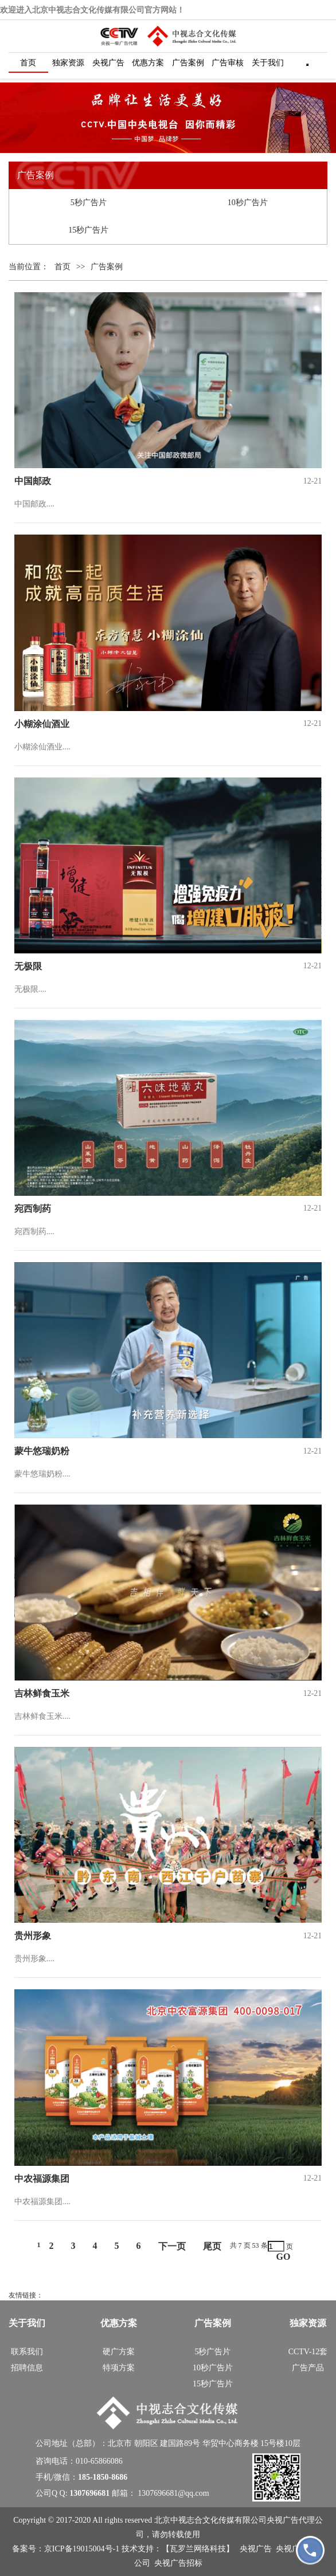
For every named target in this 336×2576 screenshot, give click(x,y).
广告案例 (188, 62)
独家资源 (68, 62)
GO (283, 2256)
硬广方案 (119, 2351)
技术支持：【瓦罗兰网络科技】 (179, 2548)
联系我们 (27, 2351)
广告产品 (308, 2367)
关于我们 (268, 62)
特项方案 (119, 2367)
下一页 (172, 2246)
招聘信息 (27, 2367)
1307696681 (89, 2493)
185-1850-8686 (102, 2477)
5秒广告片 (89, 202)
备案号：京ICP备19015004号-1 (67, 2548)
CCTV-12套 (308, 2351)
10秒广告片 (248, 202)
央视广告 (108, 62)
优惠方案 (148, 62)
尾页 (212, 2246)
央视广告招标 (178, 2563)
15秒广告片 (88, 230)
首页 (28, 62)
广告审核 (228, 62)
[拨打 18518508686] (310, 2550)
